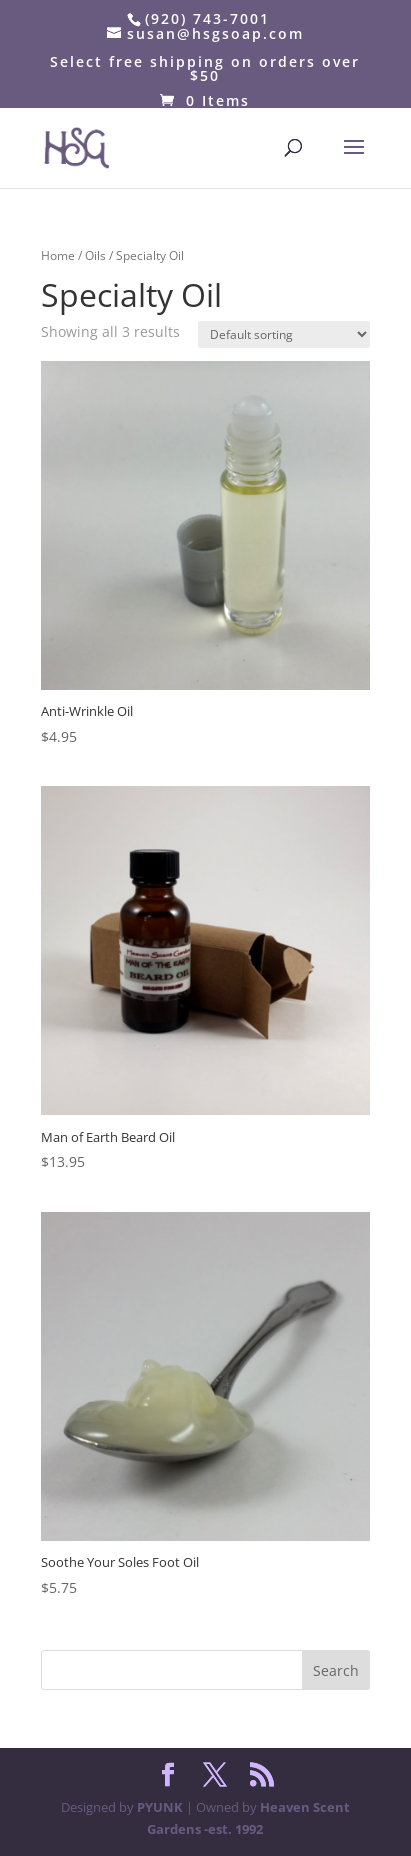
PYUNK (160, 1807)
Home (58, 255)
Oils (95, 255)
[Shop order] (284, 334)
